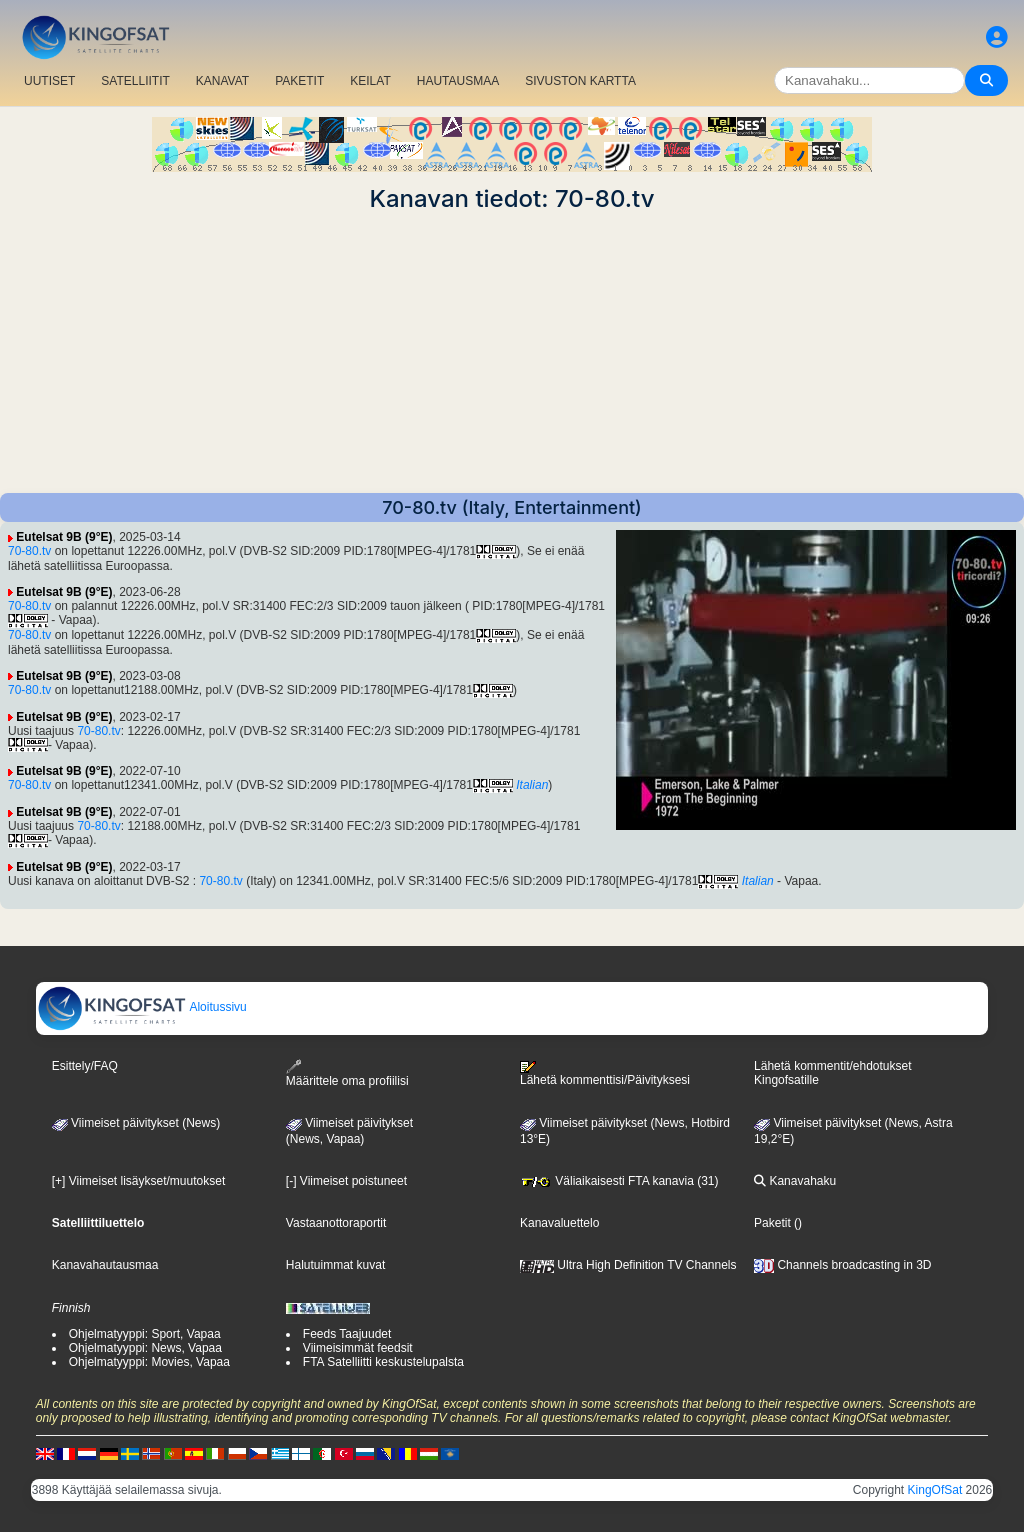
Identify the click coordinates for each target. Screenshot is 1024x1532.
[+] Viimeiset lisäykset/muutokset (139, 1181)
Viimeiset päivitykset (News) (136, 1123)
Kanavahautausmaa (105, 1265)
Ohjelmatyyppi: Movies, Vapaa (149, 1362)
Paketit (772, 1223)
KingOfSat (935, 1490)
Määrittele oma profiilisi (347, 1073)
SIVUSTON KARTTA (580, 81)
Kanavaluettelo (559, 1223)
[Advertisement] (512, 353)
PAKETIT (299, 81)
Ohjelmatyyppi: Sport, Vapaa (145, 1334)
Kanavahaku (795, 1181)
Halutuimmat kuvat (335, 1265)
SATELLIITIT (135, 81)
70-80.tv (29, 551)
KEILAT (370, 81)
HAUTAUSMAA (458, 81)
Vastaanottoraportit (336, 1223)
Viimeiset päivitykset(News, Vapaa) (349, 1131)
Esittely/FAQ (85, 1066)
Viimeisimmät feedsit (358, 1348)
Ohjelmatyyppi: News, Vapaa (145, 1348)
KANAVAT (222, 81)
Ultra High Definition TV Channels (628, 1265)
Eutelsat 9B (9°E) (64, 537)
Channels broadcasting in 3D (842, 1265)
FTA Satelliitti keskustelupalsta (383, 1362)
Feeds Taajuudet (347, 1334)
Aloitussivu (142, 1007)
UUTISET (49, 81)
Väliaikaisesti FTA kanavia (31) (619, 1181)
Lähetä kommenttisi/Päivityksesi (605, 1074)
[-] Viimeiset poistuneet (346, 1181)
